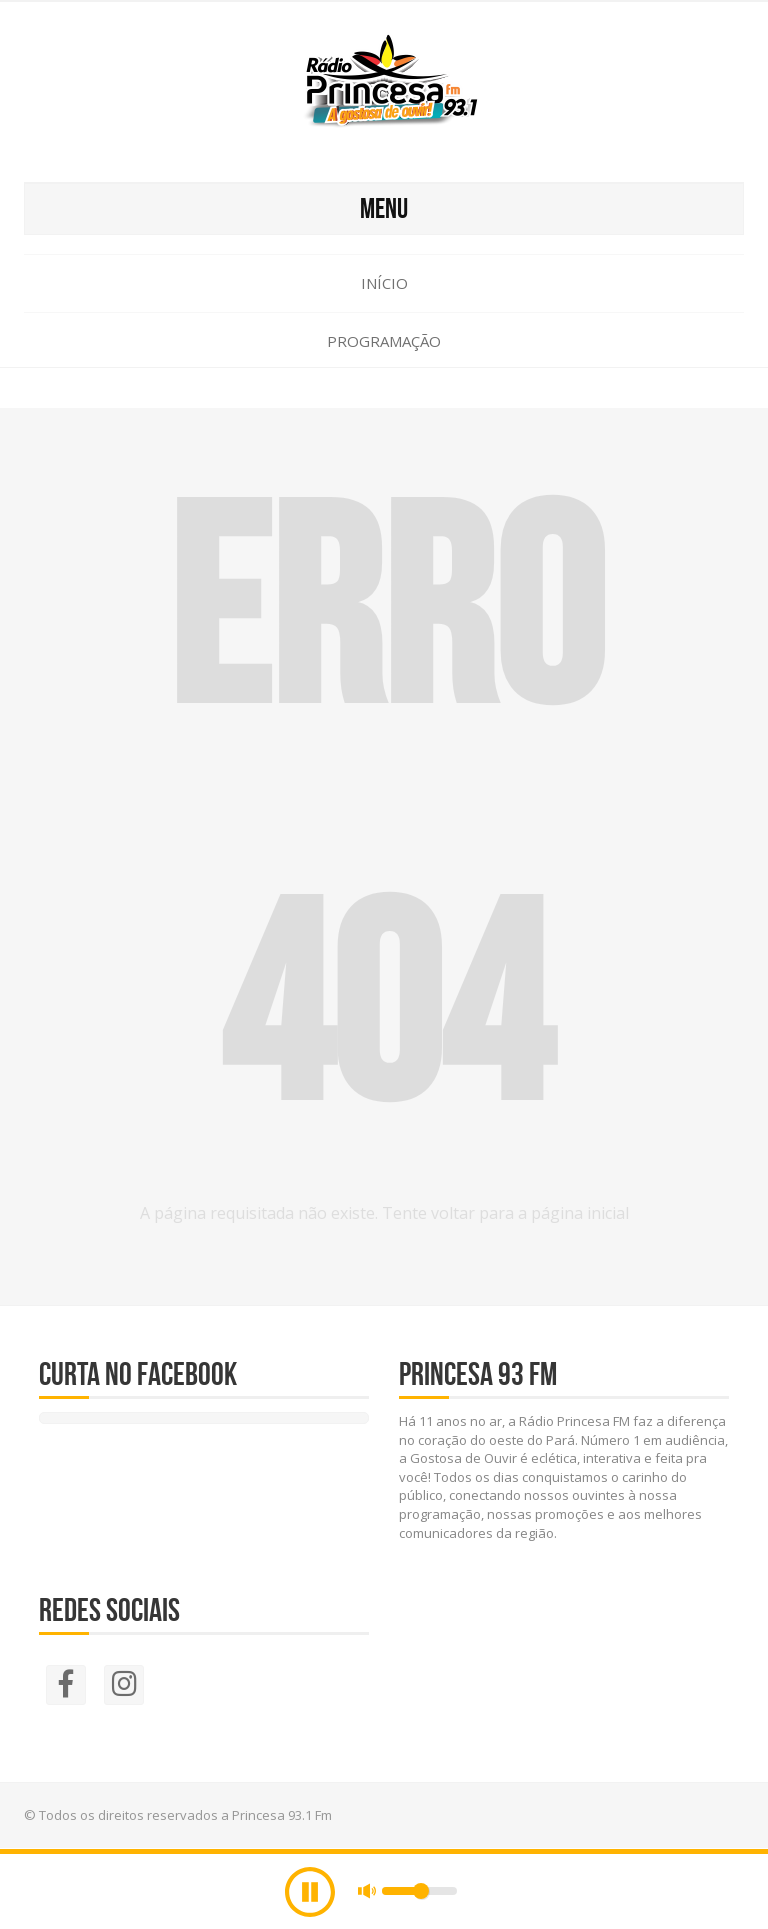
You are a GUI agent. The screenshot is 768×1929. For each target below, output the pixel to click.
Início (384, 283)
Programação (384, 341)
